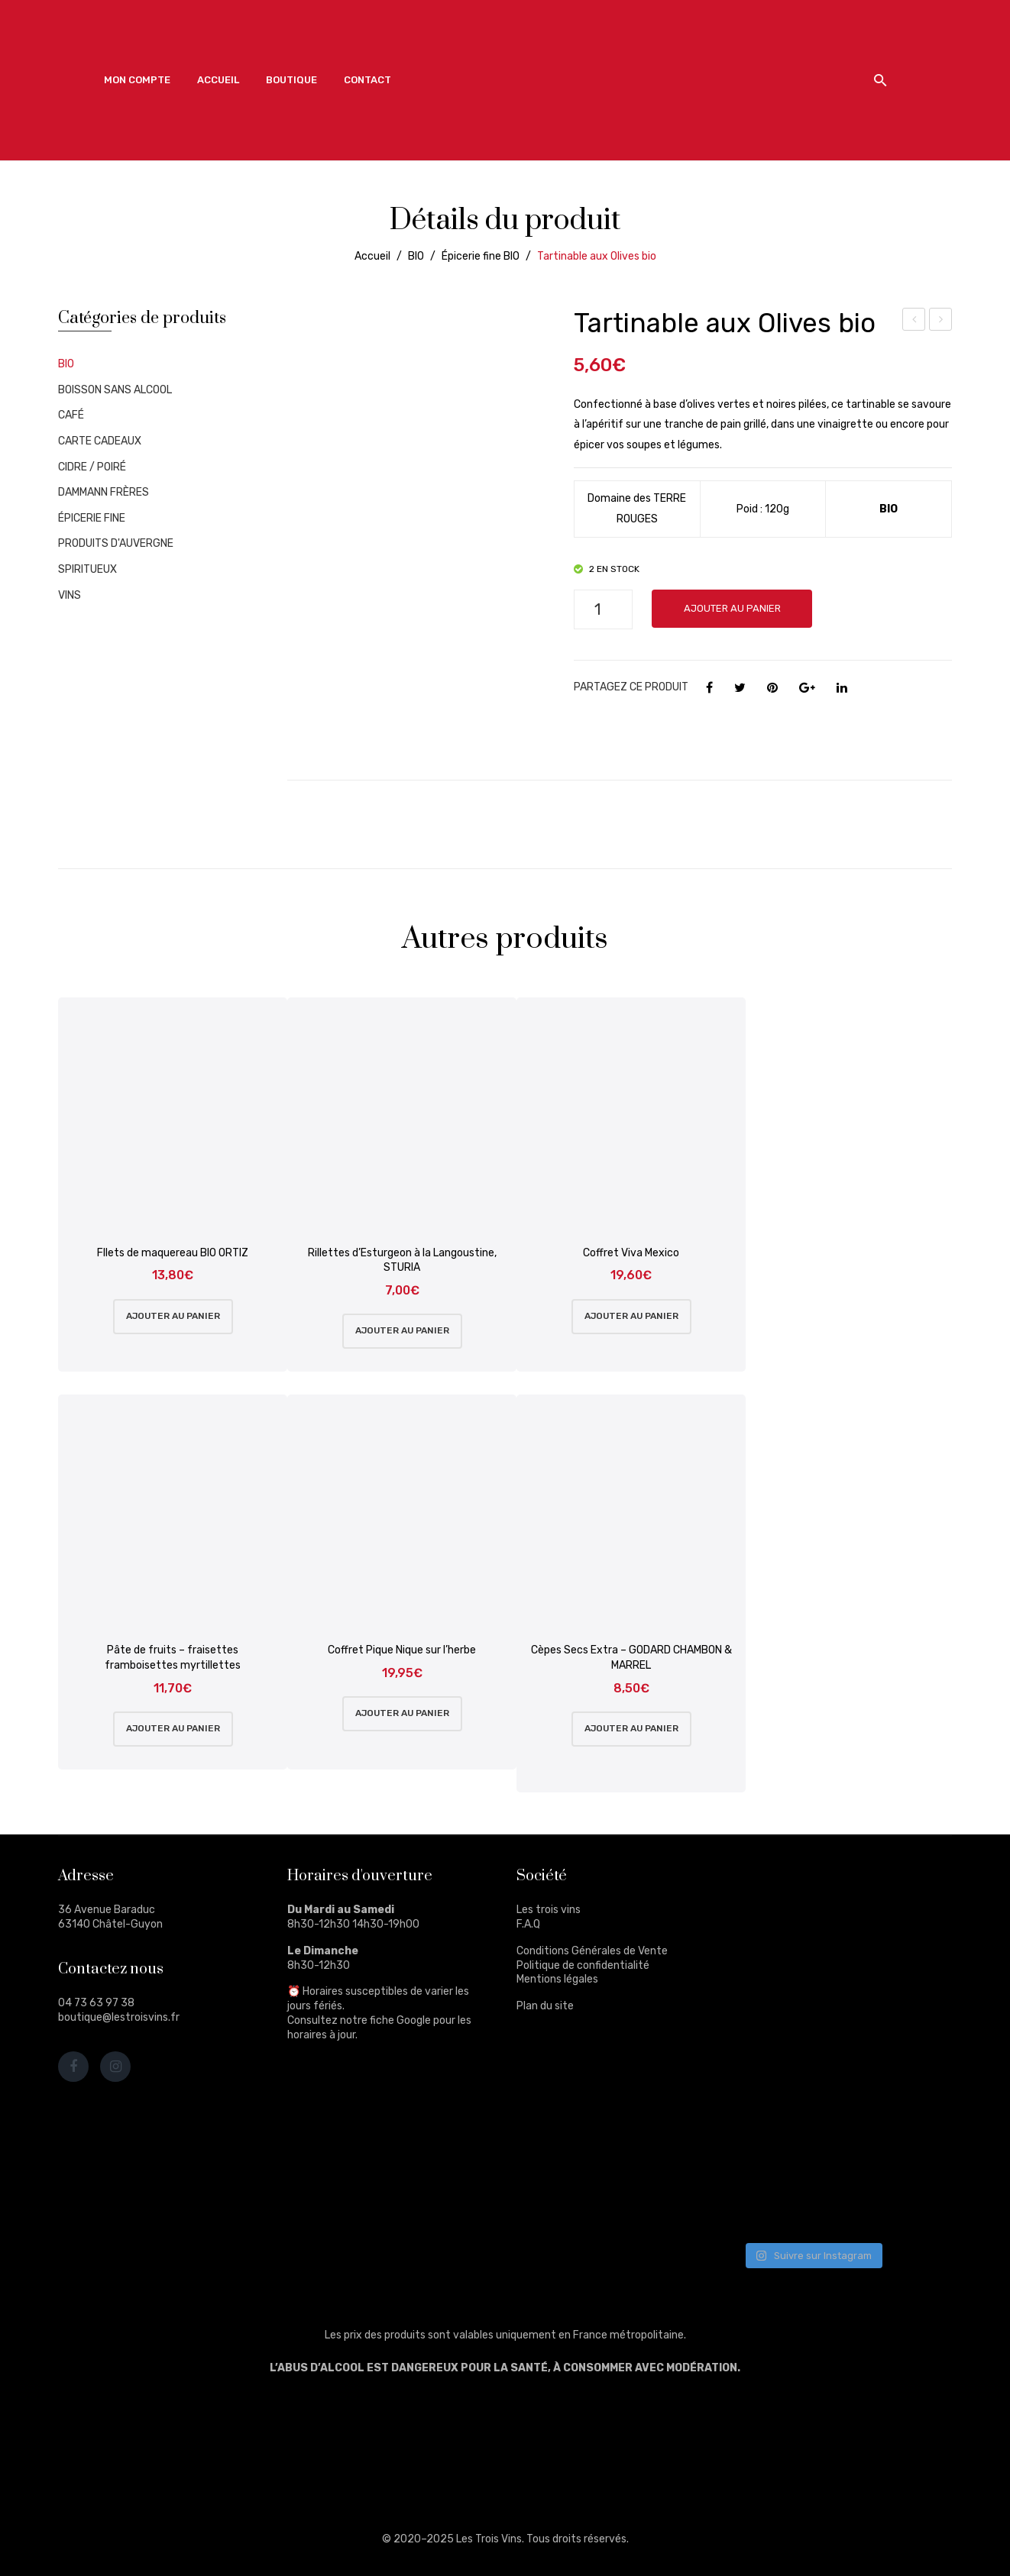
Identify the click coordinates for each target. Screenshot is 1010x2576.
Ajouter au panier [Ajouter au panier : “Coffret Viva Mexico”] (631, 1316)
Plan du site (545, 2005)
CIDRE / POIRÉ (92, 467)
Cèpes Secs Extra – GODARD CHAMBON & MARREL (631, 1658)
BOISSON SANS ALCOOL (115, 389)
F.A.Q (528, 1924)
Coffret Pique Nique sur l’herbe (402, 1650)
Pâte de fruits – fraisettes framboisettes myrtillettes (173, 1658)
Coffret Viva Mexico (631, 1252)
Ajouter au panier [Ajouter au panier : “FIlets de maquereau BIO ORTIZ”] (173, 1316)
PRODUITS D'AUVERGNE (115, 543)
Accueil (372, 256)
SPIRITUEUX (87, 569)
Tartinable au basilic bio (941, 321)
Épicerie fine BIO (481, 256)
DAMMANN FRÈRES (103, 492)
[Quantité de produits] (603, 609)
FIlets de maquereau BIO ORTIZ (172, 1252)
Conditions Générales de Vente (592, 1950)
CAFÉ (71, 415)
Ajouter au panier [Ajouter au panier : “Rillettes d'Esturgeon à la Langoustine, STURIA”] (402, 1330)
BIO (416, 256)
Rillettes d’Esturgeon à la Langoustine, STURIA (402, 1260)
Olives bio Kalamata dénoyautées (914, 321)
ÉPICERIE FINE (91, 518)
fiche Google (400, 2020)
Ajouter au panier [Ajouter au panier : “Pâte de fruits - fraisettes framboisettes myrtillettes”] (173, 1728)
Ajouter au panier (732, 608)
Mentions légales (557, 1979)
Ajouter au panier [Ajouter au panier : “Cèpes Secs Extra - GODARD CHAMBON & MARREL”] (631, 1728)
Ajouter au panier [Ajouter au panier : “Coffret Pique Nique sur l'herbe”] (402, 1713)
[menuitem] (137, 80)
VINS (69, 595)
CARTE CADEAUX (99, 441)
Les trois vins (548, 1909)
